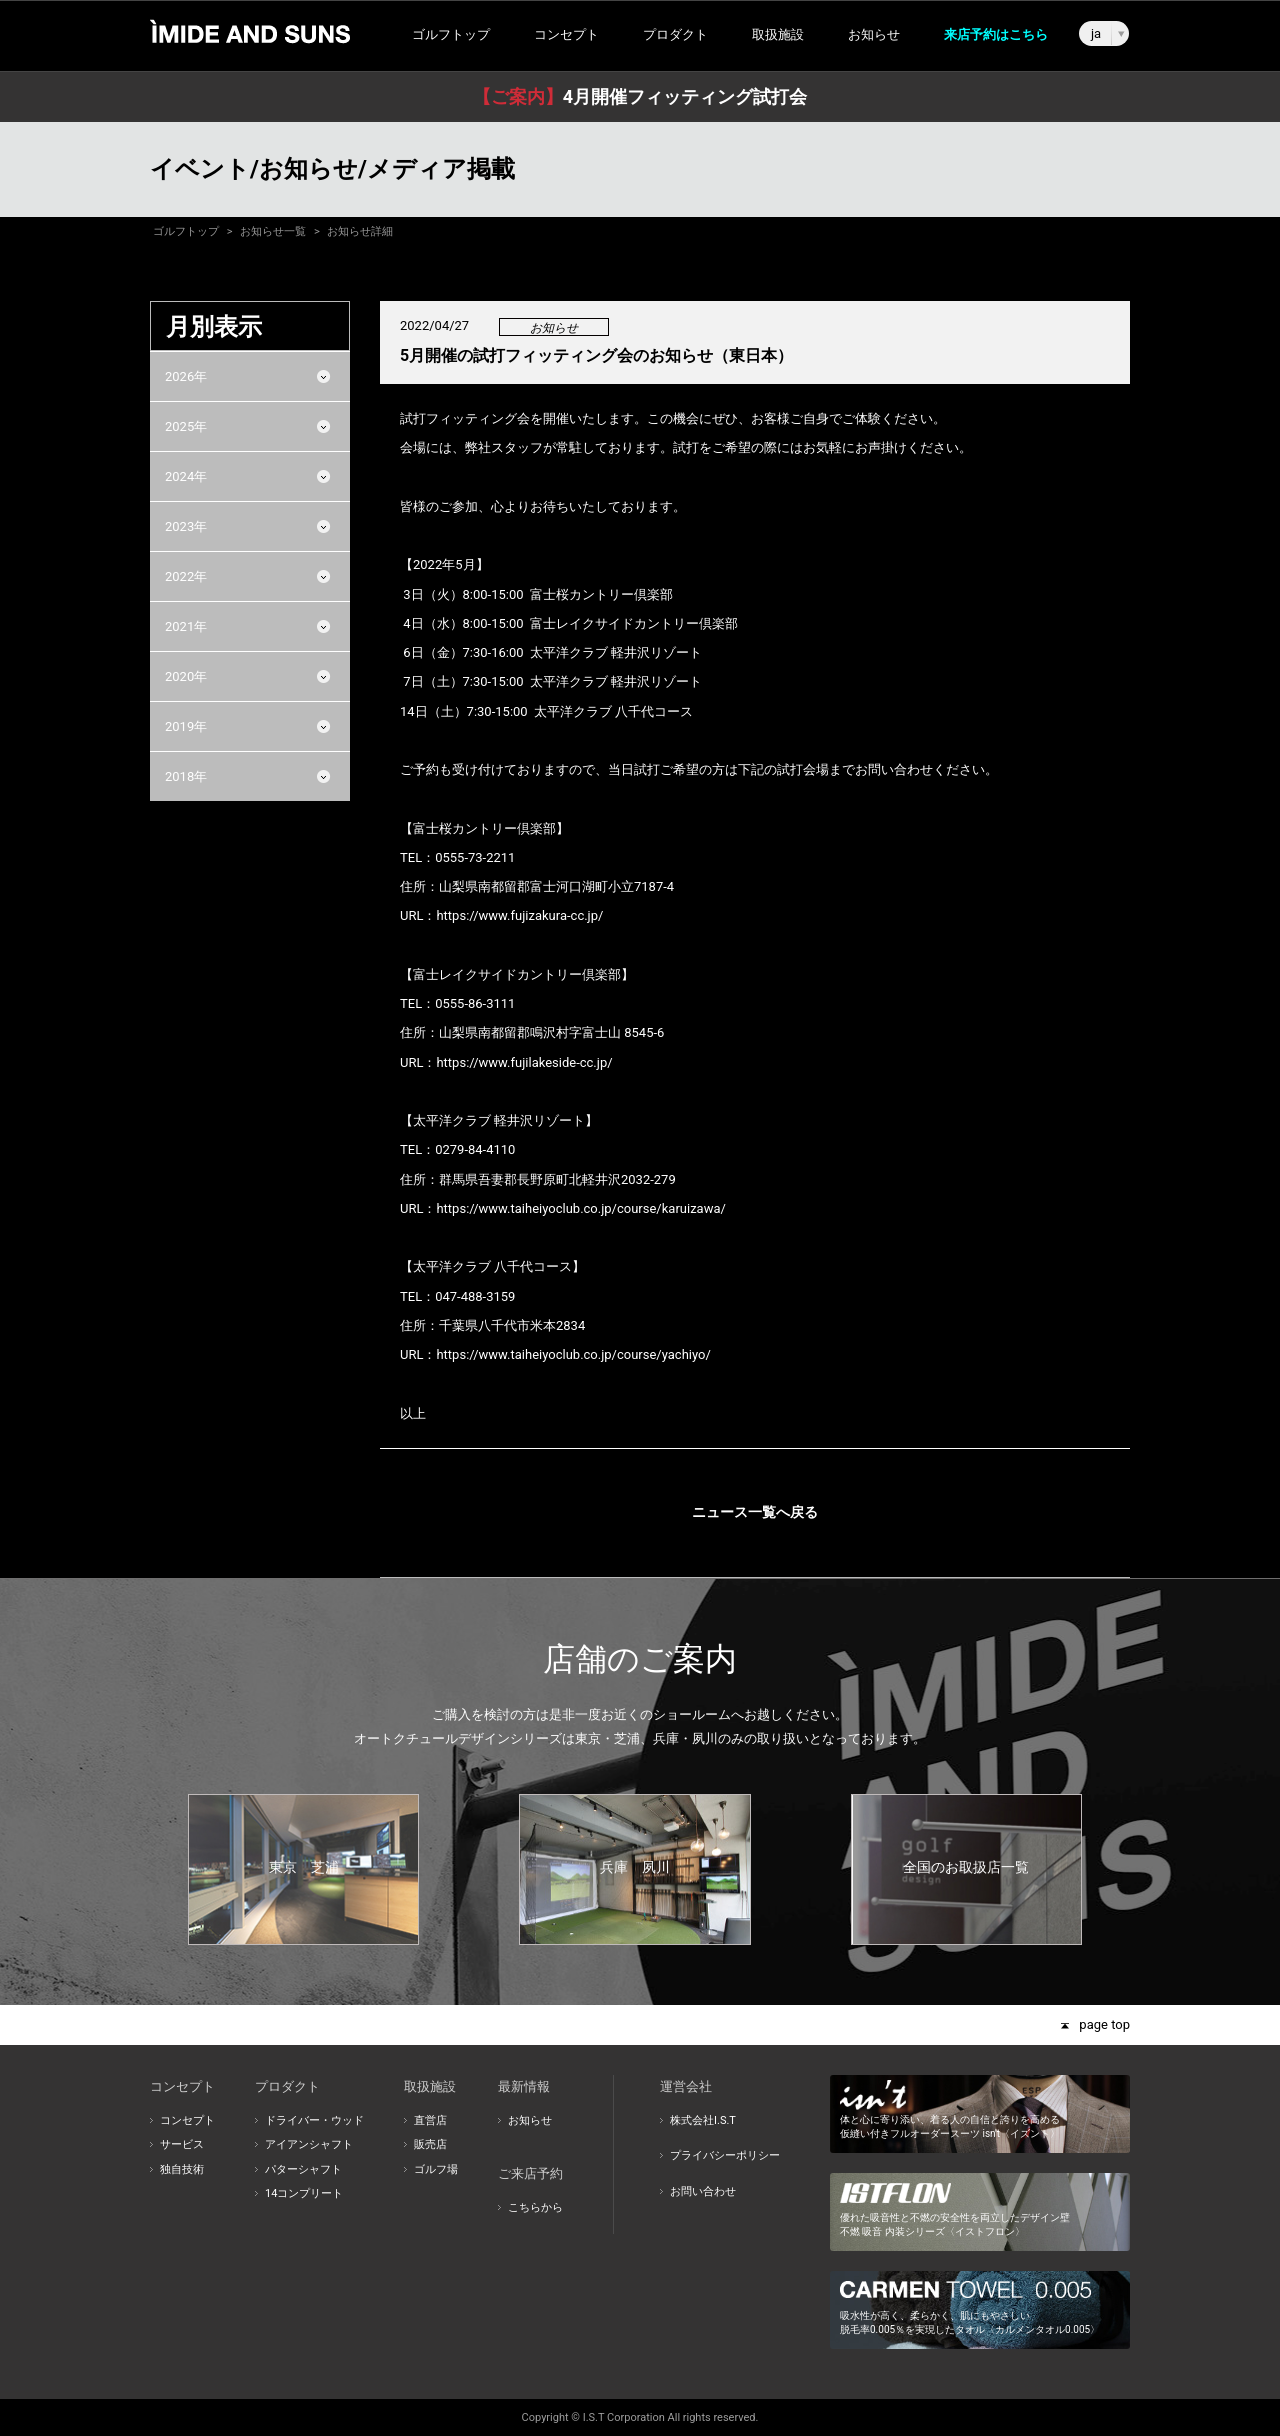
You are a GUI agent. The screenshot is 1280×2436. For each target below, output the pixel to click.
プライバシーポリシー (725, 2155)
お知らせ (874, 34)
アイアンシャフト (309, 2144)
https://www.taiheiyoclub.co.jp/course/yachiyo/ (573, 1354)
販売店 (430, 2144)
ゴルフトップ (451, 34)
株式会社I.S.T (703, 2120)
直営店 (430, 2120)
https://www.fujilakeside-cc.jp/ (524, 1062)
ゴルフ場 (436, 2169)
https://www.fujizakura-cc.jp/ (519, 915)
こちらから (535, 2207)
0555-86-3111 (475, 1003)
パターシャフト (303, 2169)
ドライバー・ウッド (314, 2120)
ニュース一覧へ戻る (755, 1512)
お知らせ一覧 (273, 231)
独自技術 (182, 2169)
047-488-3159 (475, 1296)
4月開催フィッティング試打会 (640, 96)
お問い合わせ (703, 2191)
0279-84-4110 (475, 1149)
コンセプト (187, 2120)
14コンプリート (304, 2193)
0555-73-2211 (475, 857)
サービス (182, 2144)
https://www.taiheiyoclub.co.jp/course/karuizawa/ (580, 1208)
